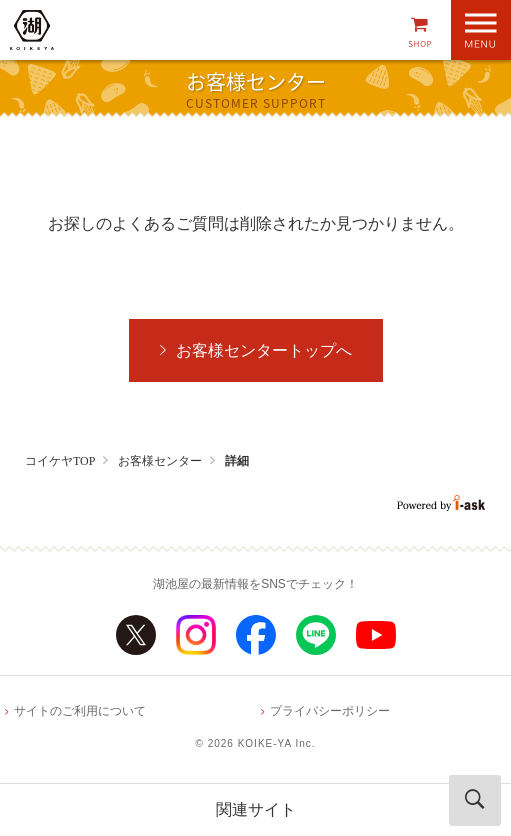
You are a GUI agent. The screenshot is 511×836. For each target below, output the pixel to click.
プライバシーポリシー (330, 711)
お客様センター (160, 461)
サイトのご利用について (80, 711)
